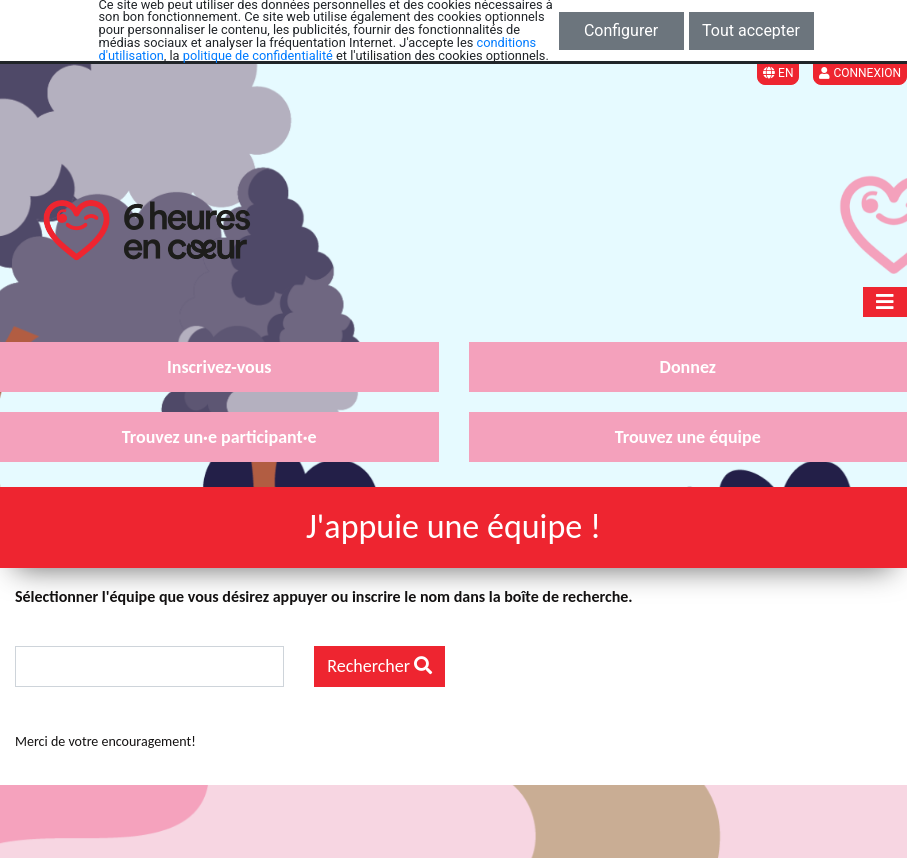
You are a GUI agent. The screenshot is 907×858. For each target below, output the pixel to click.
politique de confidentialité (258, 55)
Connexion (860, 73)
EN (778, 73)
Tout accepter (751, 30)
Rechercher (379, 666)
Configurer (621, 30)
